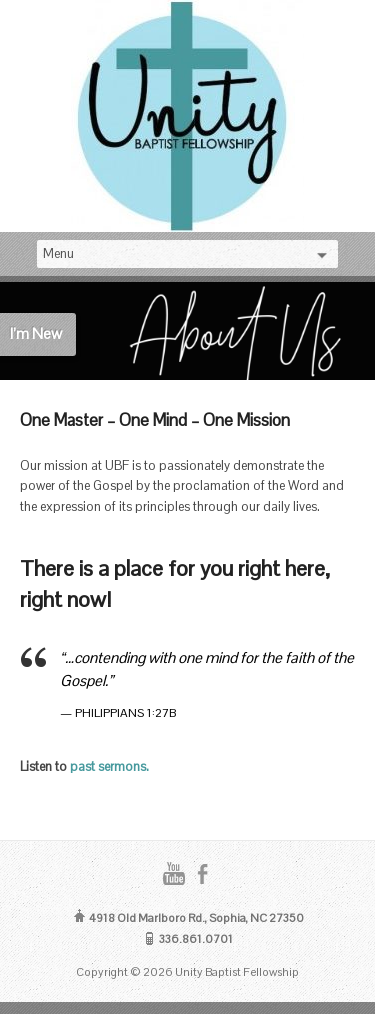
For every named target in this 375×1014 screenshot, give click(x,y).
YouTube (173, 873)
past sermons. (109, 766)
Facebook (202, 873)
